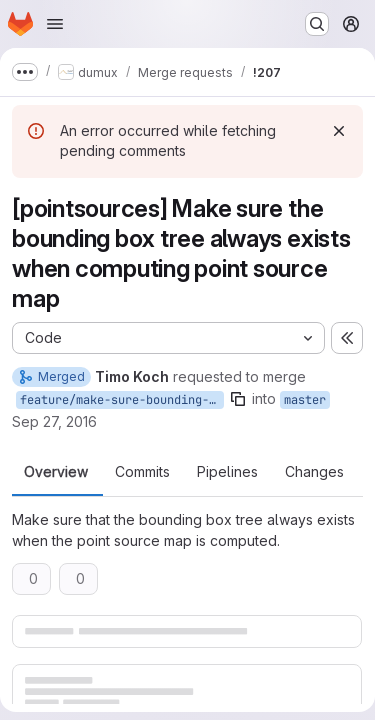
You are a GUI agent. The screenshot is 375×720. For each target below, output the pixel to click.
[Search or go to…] (317, 24)
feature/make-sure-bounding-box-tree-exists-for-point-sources (122, 400)
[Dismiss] (339, 131)
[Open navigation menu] (55, 24)
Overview (56, 472)
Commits (142, 472)
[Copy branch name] (238, 399)
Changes (314, 472)
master (305, 400)
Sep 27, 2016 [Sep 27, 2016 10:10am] (54, 421)
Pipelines (227, 472)
